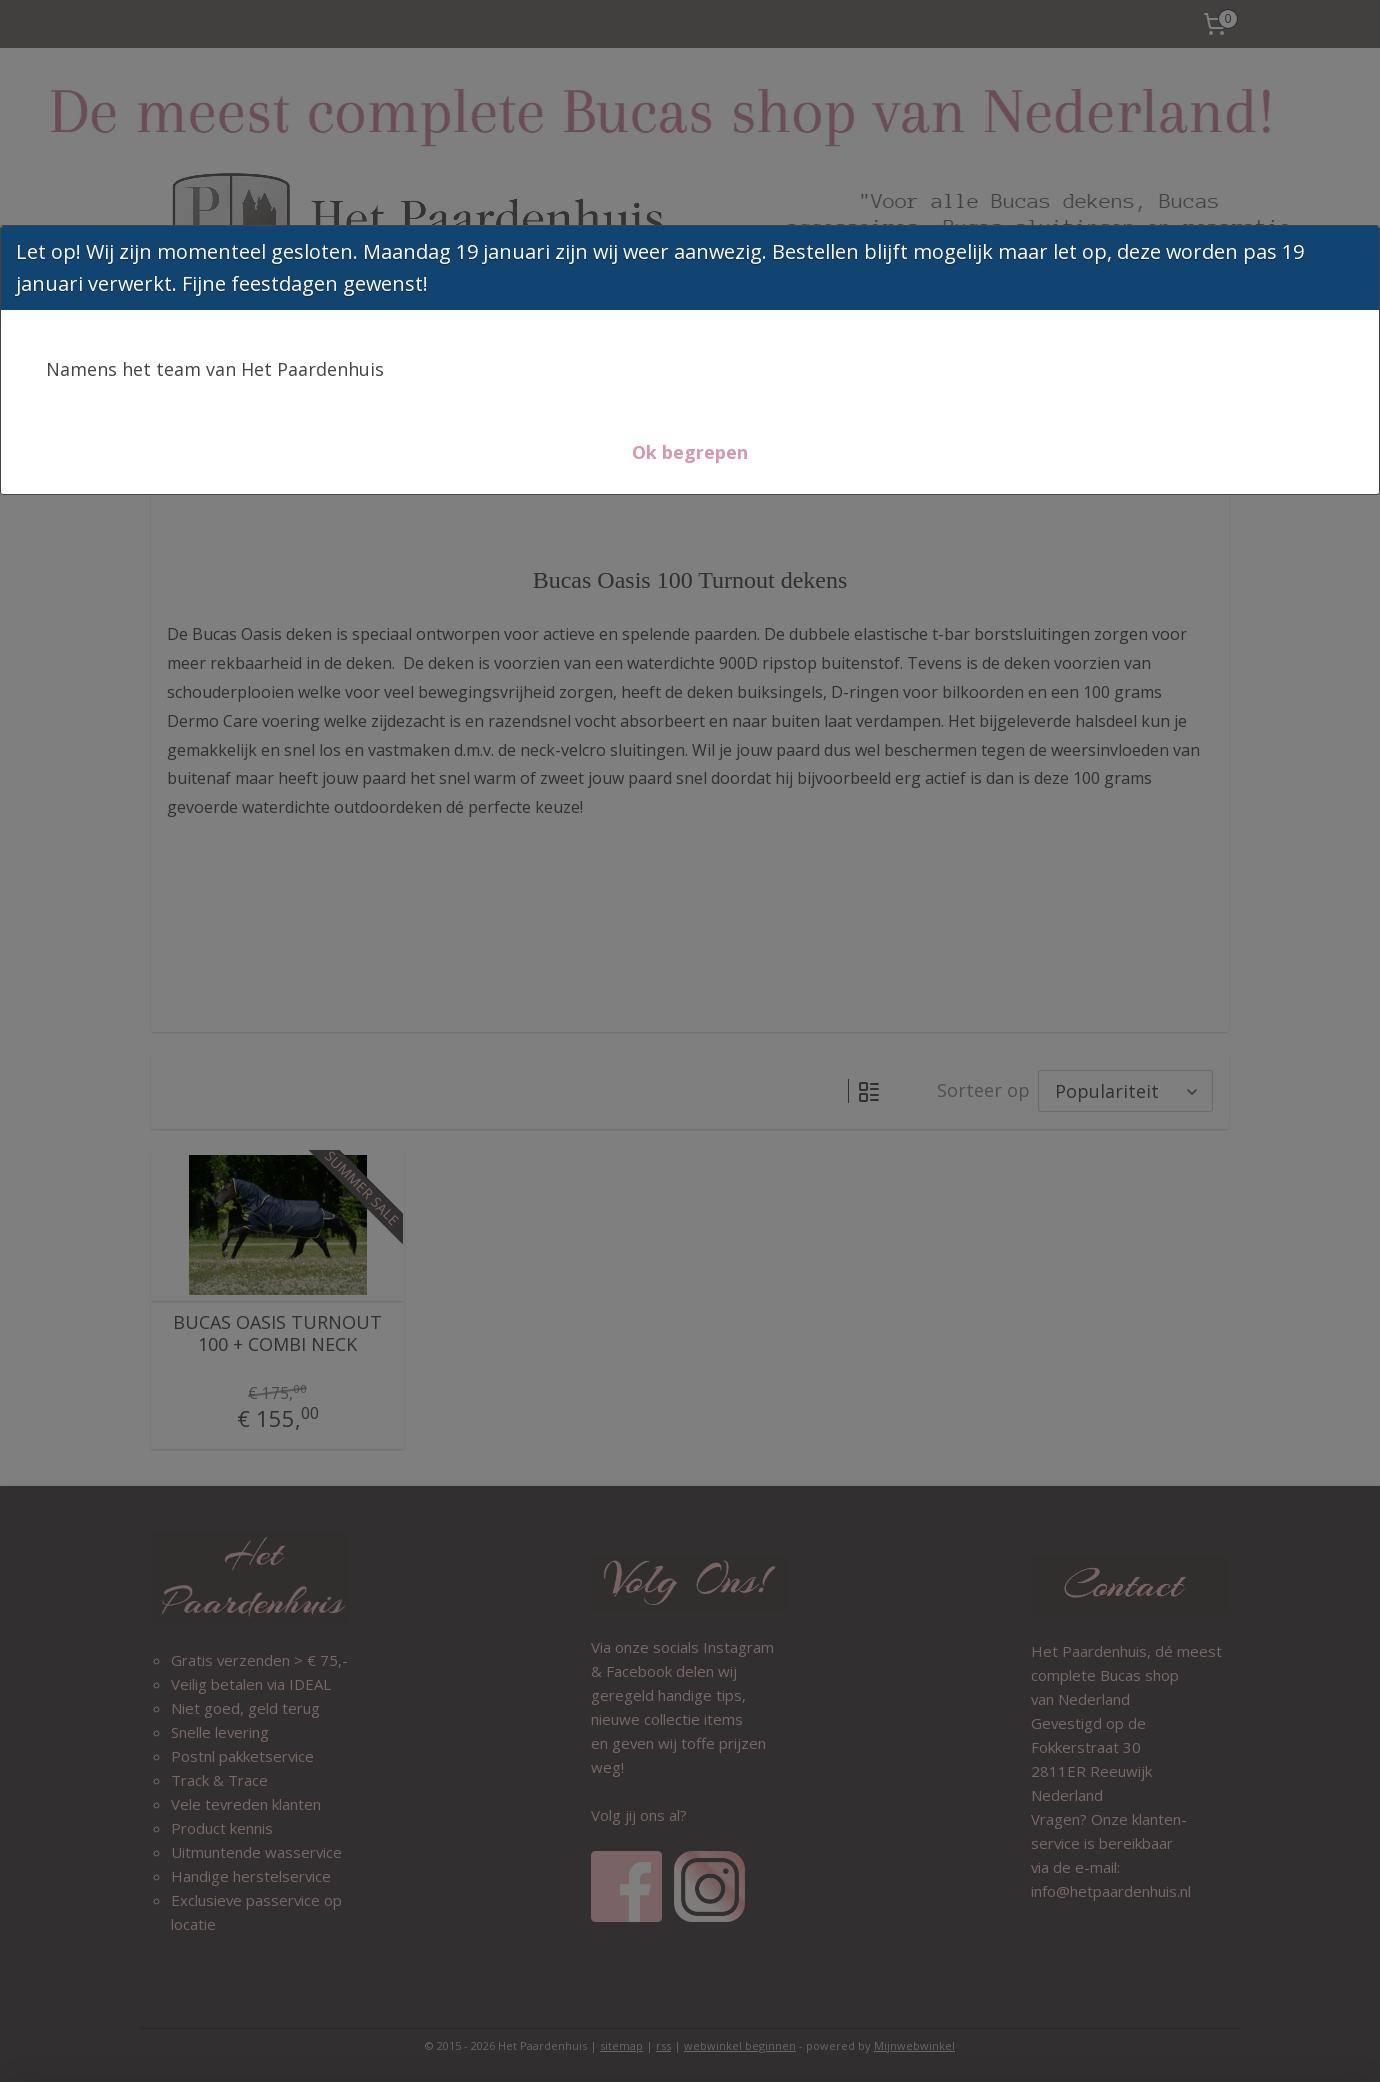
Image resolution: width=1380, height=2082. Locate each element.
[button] (690, 452)
